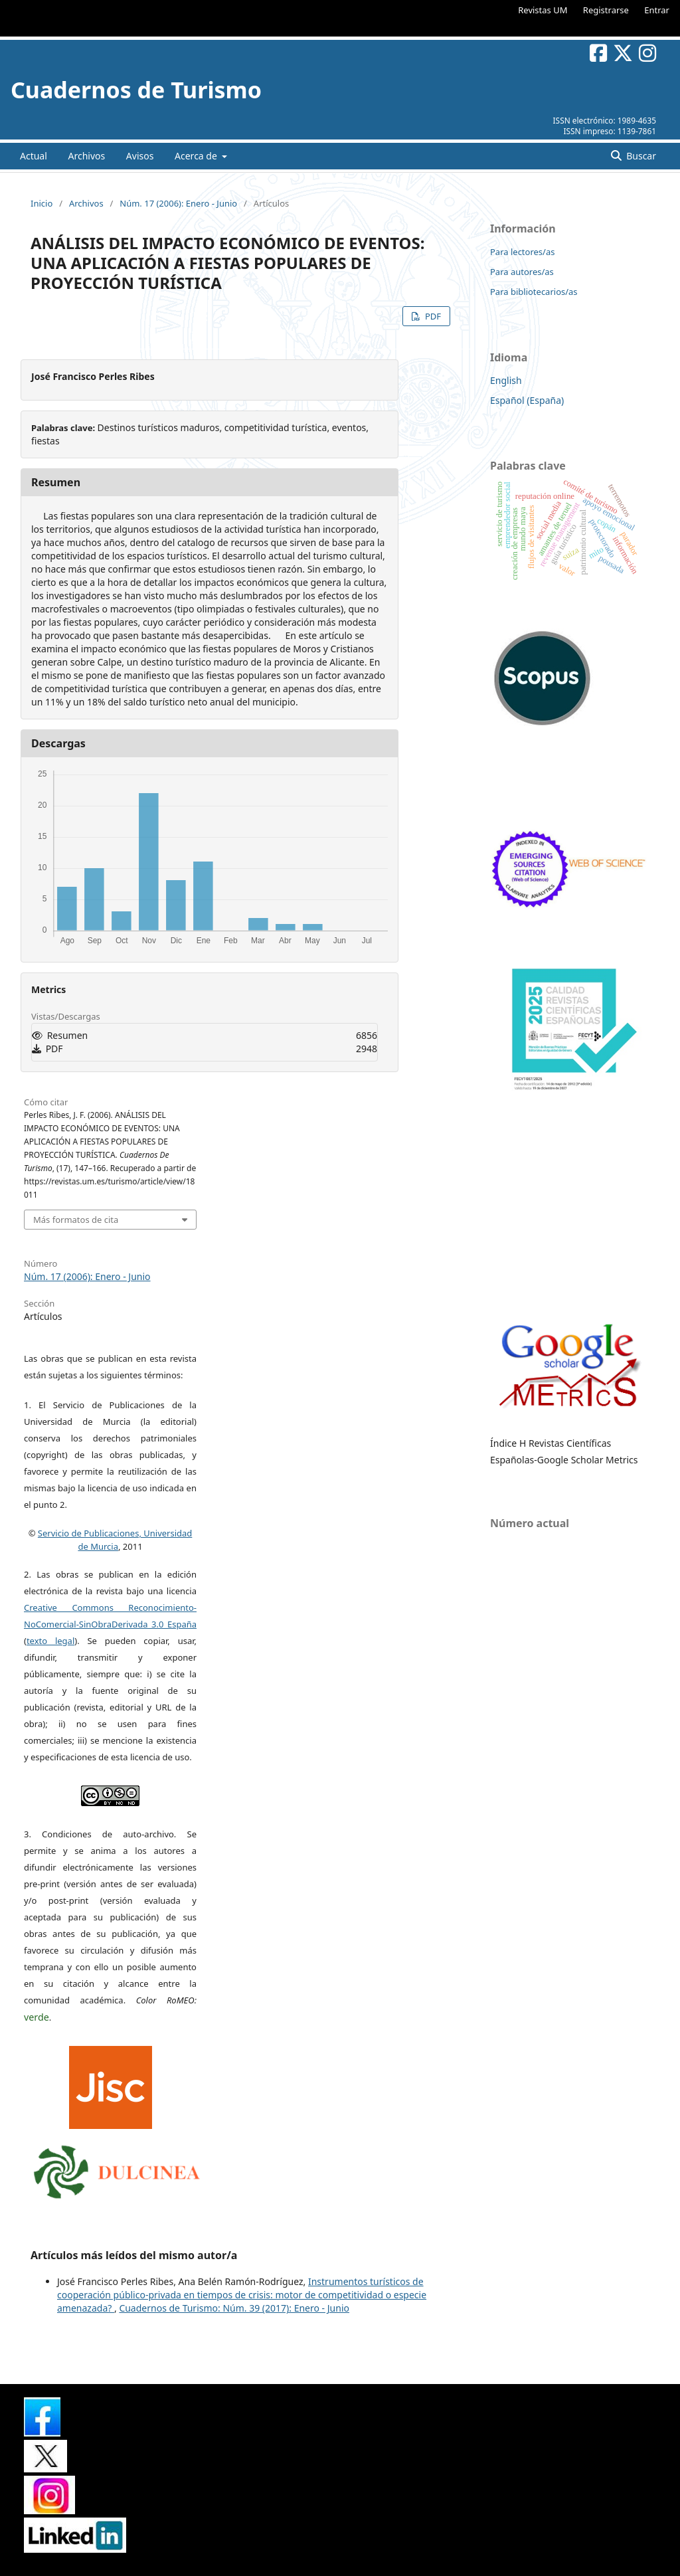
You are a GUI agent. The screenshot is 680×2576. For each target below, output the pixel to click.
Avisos (140, 155)
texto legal (50, 1641)
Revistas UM (542, 10)
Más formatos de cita (75, 1220)
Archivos (86, 155)
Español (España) (527, 400)
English (506, 380)
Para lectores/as (522, 252)
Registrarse (606, 10)
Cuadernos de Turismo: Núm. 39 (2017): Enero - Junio (234, 2308)
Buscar (640, 155)
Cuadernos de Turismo (136, 89)
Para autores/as (522, 272)
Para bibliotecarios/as (534, 292)
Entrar (656, 10)
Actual (33, 155)
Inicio (41, 203)
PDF (432, 316)
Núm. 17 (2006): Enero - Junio (178, 203)
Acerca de (197, 155)
